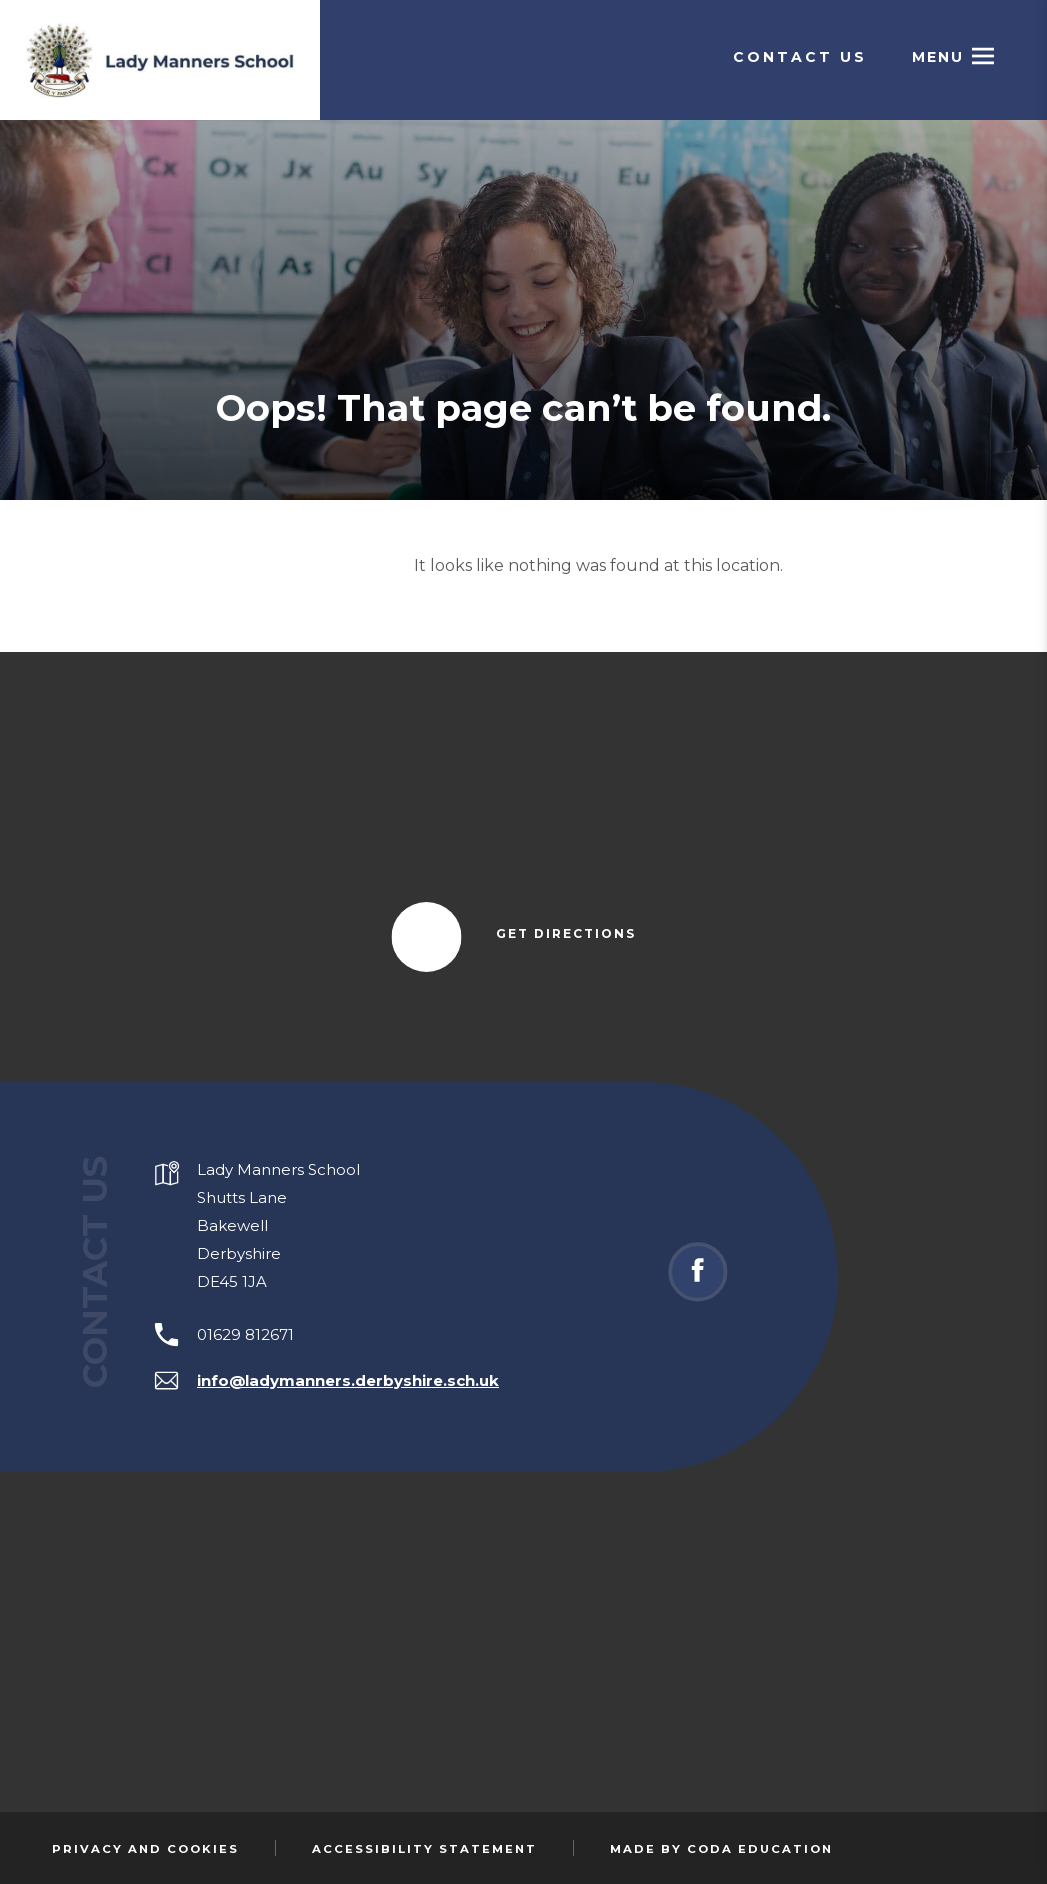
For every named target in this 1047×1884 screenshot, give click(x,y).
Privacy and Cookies (145, 1849)
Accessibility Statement (424, 1849)
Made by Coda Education (721, 1849)
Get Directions (576, 935)
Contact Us (800, 57)
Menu (938, 57)
